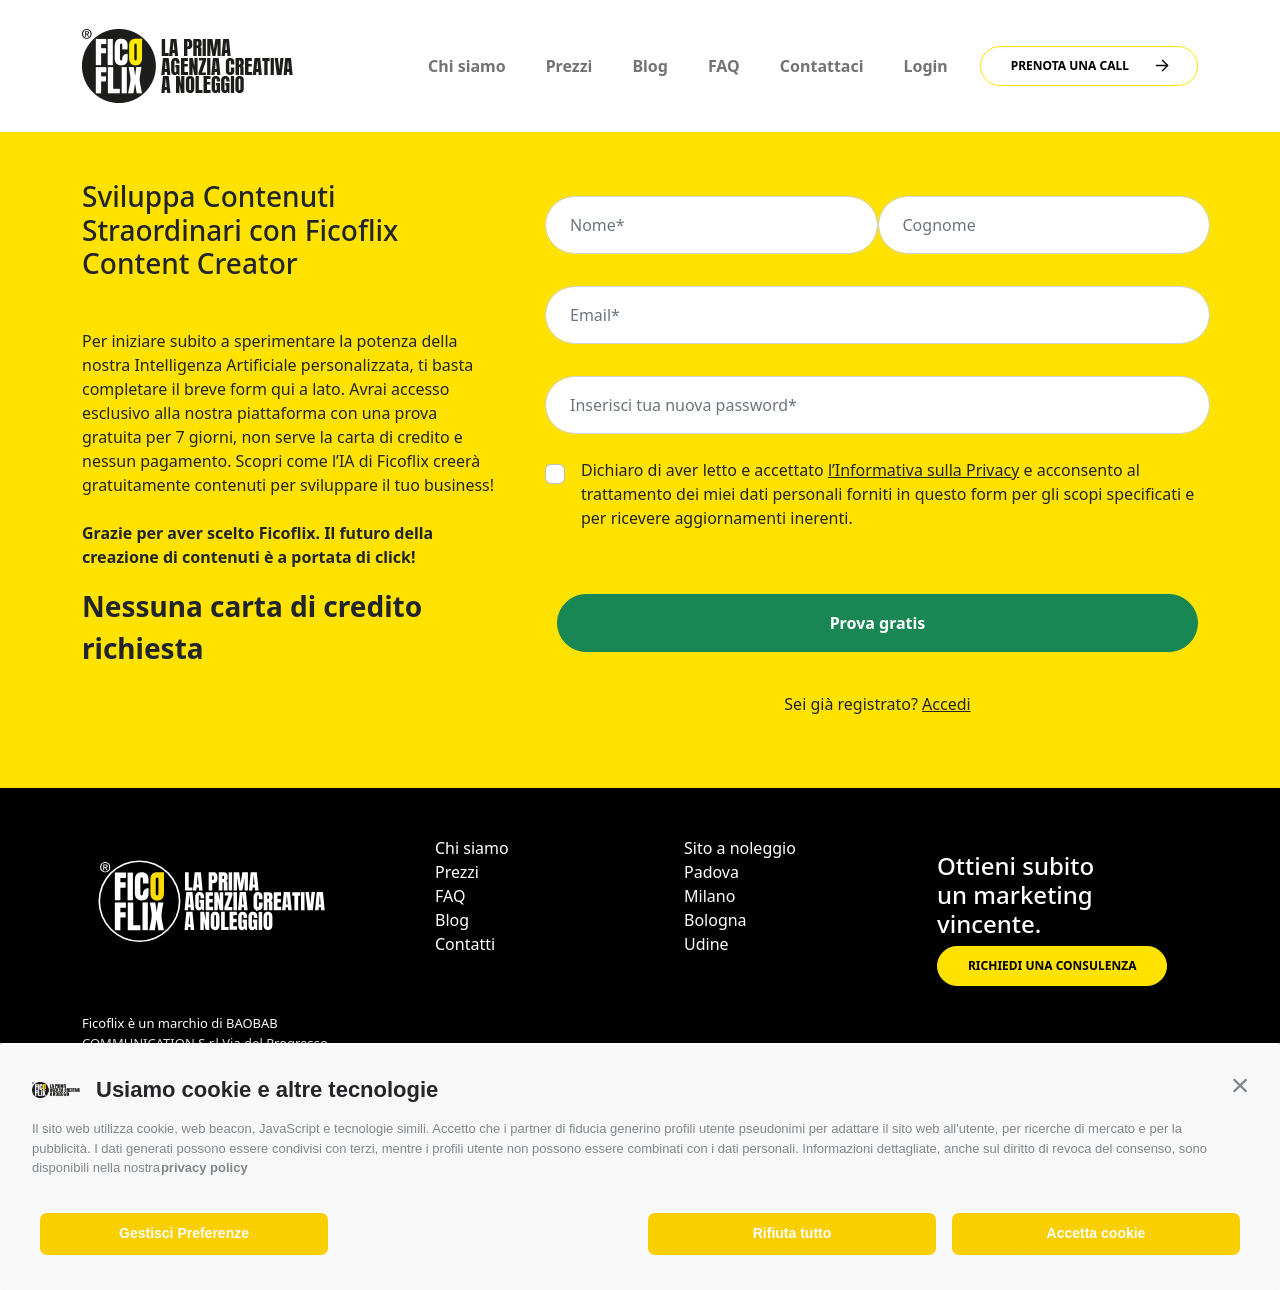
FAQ (724, 66)
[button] (1240, 1085)
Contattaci (822, 66)
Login (926, 66)
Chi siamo (467, 66)
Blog (650, 66)
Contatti (465, 944)
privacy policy (204, 1167)
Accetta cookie (1096, 1233)
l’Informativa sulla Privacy (923, 470)
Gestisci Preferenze (184, 1233)
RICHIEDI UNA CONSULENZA (1052, 965)
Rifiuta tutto (792, 1233)
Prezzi (569, 66)
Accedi (946, 704)
